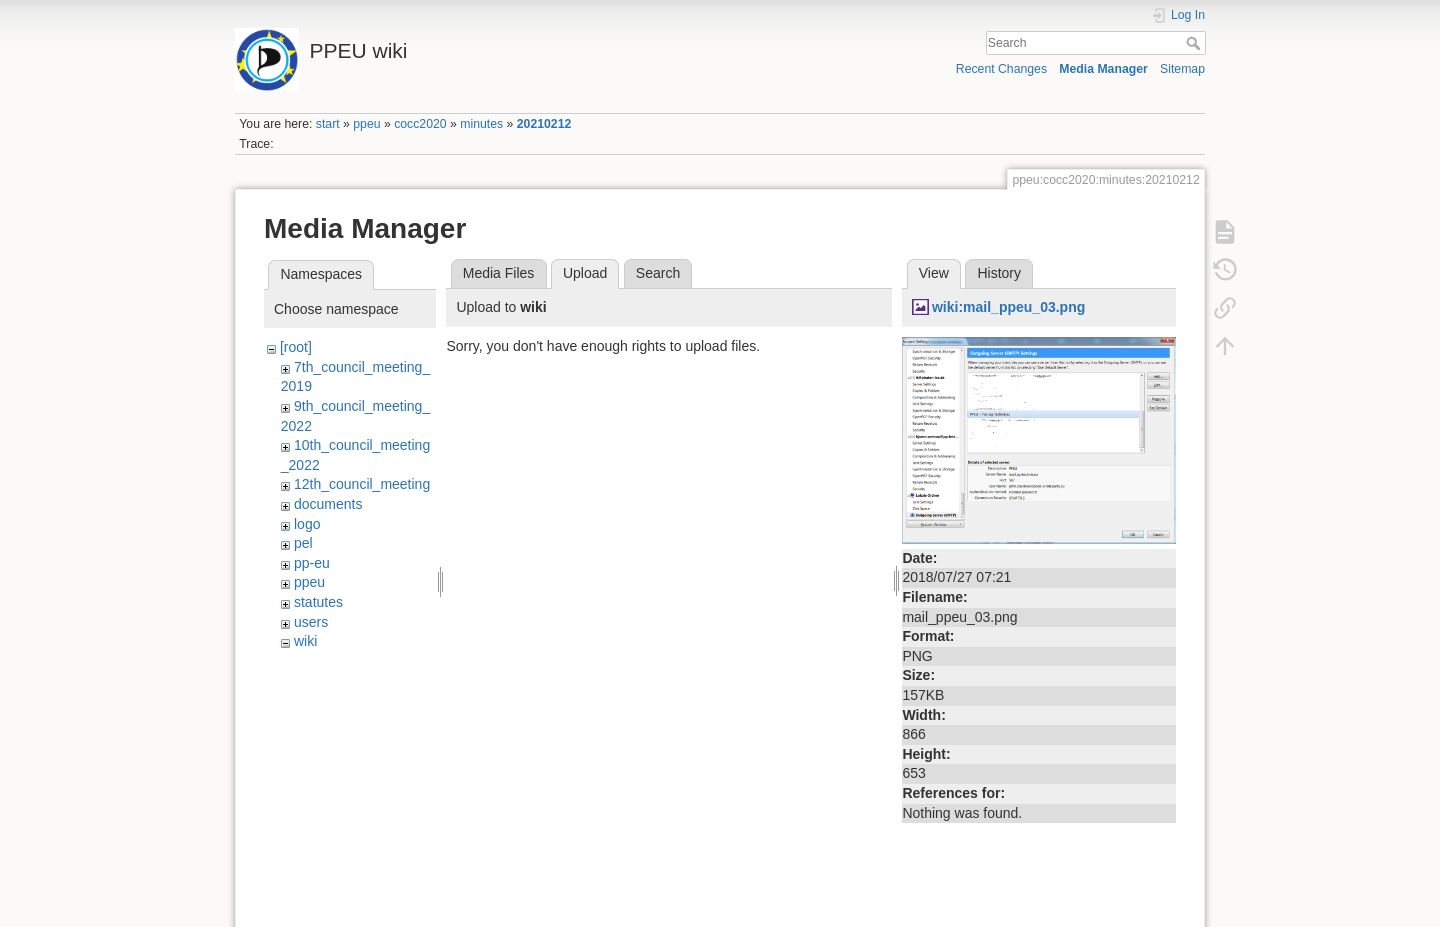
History (999, 273)
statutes (318, 602)
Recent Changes (1001, 69)
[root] (296, 347)
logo (307, 524)
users (311, 622)
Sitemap (1182, 69)
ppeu (366, 124)
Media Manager (1103, 69)
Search (1195, 43)
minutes (481, 124)
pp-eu (312, 563)
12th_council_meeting (362, 484)
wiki (305, 641)
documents (328, 504)
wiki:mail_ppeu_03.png (1008, 307)
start (328, 124)
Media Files (499, 273)
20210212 (544, 124)
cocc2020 (420, 124)
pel (303, 543)
